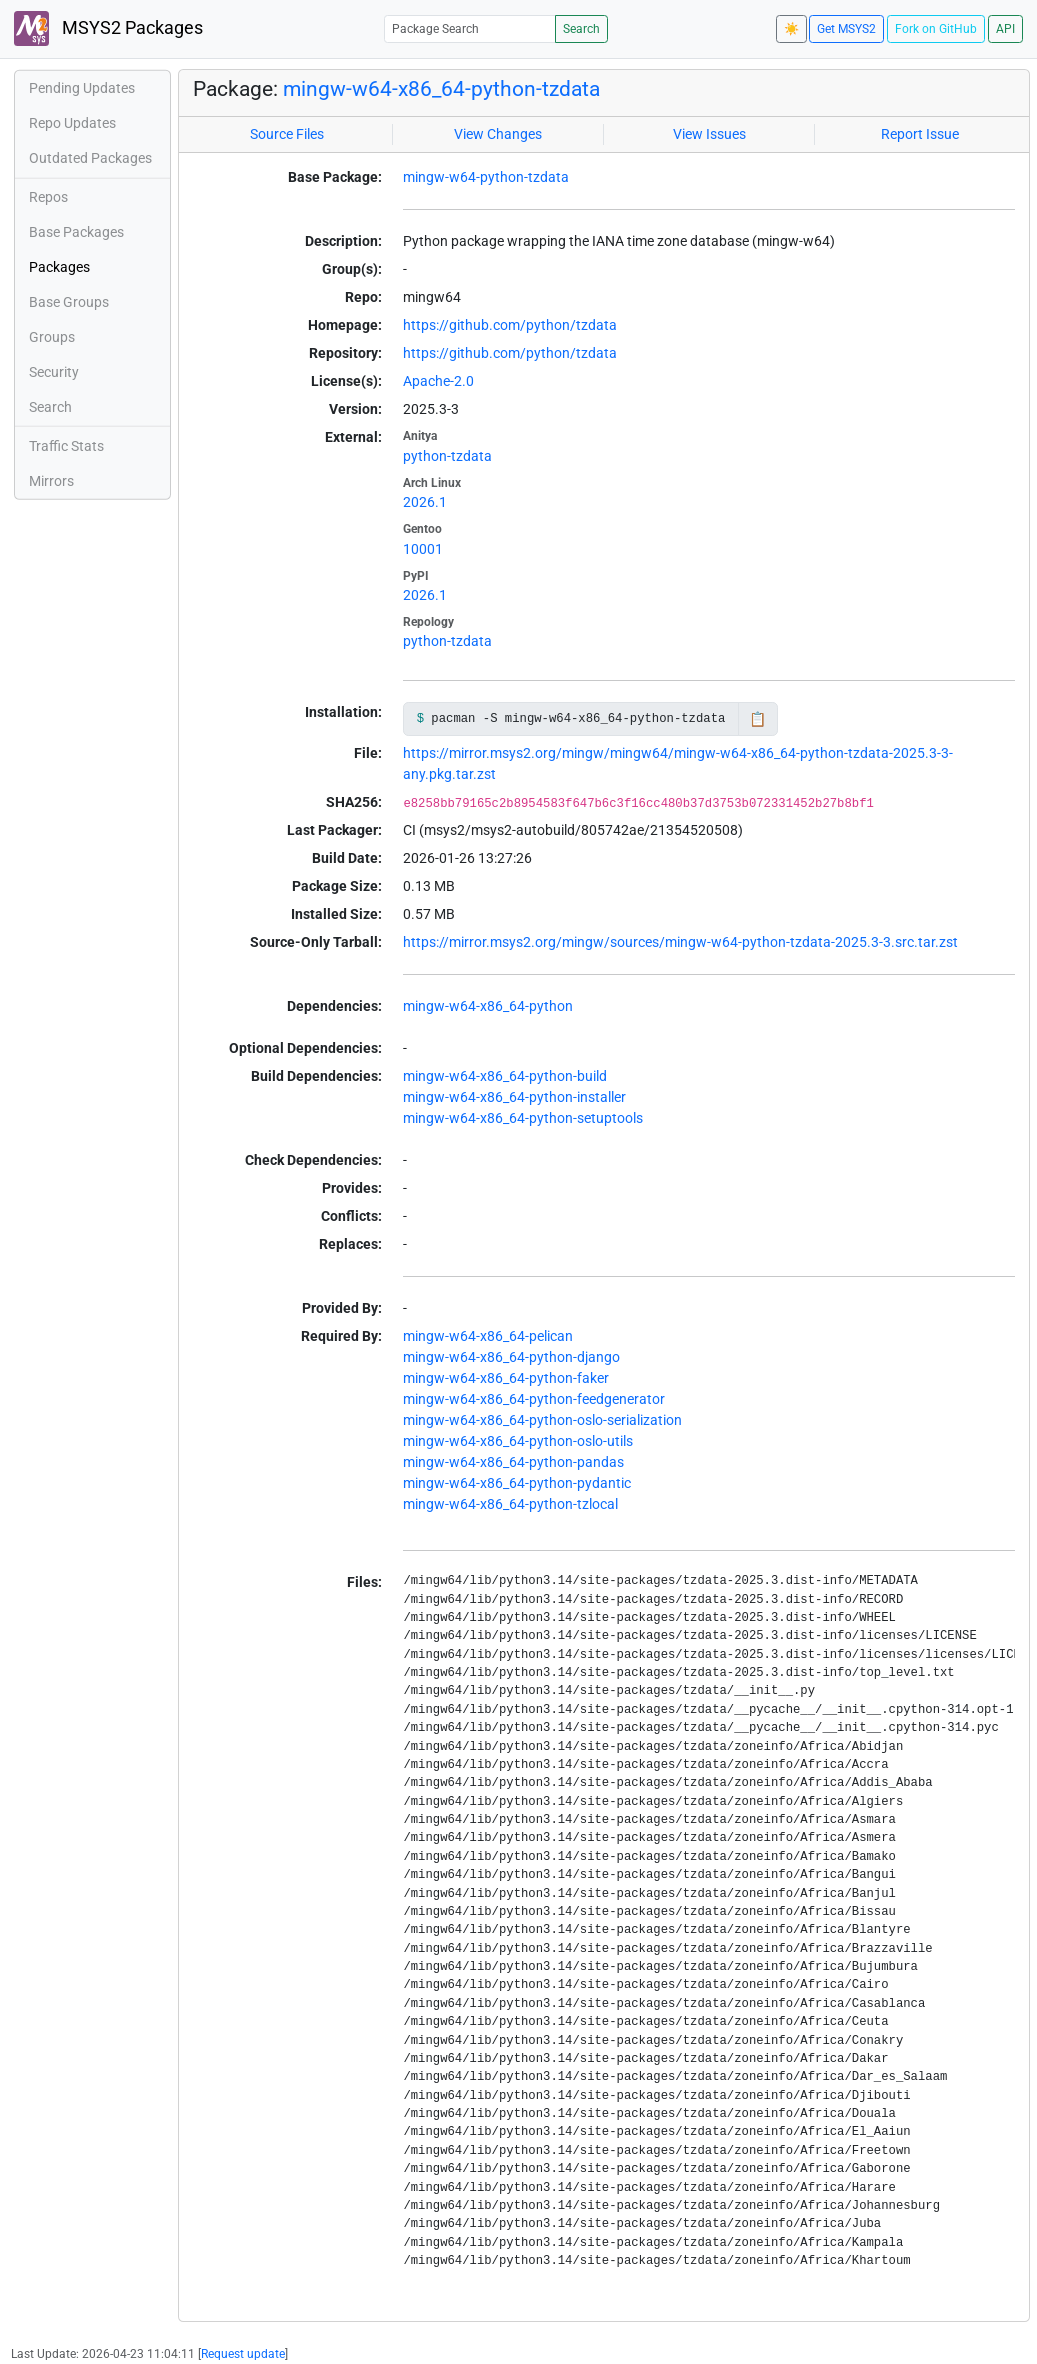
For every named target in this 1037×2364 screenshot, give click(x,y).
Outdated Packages (90, 158)
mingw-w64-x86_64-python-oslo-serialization (542, 1420)
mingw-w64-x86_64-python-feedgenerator (534, 1399)
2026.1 (425, 502)
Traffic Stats (66, 446)
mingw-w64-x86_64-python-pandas (513, 1462)
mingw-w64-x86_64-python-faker (506, 1378)
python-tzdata (447, 456)
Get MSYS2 (846, 29)
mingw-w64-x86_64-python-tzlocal (510, 1504)
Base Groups (69, 302)
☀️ (791, 29)
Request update (243, 2354)
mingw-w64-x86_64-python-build (505, 1076)
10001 (423, 549)
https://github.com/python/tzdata (510, 325)
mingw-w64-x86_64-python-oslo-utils (518, 1441)
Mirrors (51, 481)
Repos (48, 197)
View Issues (709, 134)
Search (581, 29)
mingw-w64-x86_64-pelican (488, 1336)
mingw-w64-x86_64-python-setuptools (523, 1118)
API (1005, 29)
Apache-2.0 (438, 381)
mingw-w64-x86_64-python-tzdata (441, 89)
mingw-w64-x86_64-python (488, 1006)
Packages (59, 267)
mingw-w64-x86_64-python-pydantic (517, 1483)
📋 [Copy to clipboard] (757, 719)
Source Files (287, 134)
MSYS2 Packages (108, 28)
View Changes (498, 134)
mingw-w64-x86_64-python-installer (514, 1097)
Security (54, 372)
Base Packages (76, 232)
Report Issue (920, 134)
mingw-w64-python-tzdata (486, 177)
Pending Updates (82, 88)
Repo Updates (72, 123)
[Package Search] (470, 28)
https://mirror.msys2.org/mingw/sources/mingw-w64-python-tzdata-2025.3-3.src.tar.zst (680, 942)
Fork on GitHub (936, 29)
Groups (52, 337)
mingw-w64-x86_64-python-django (511, 1357)
